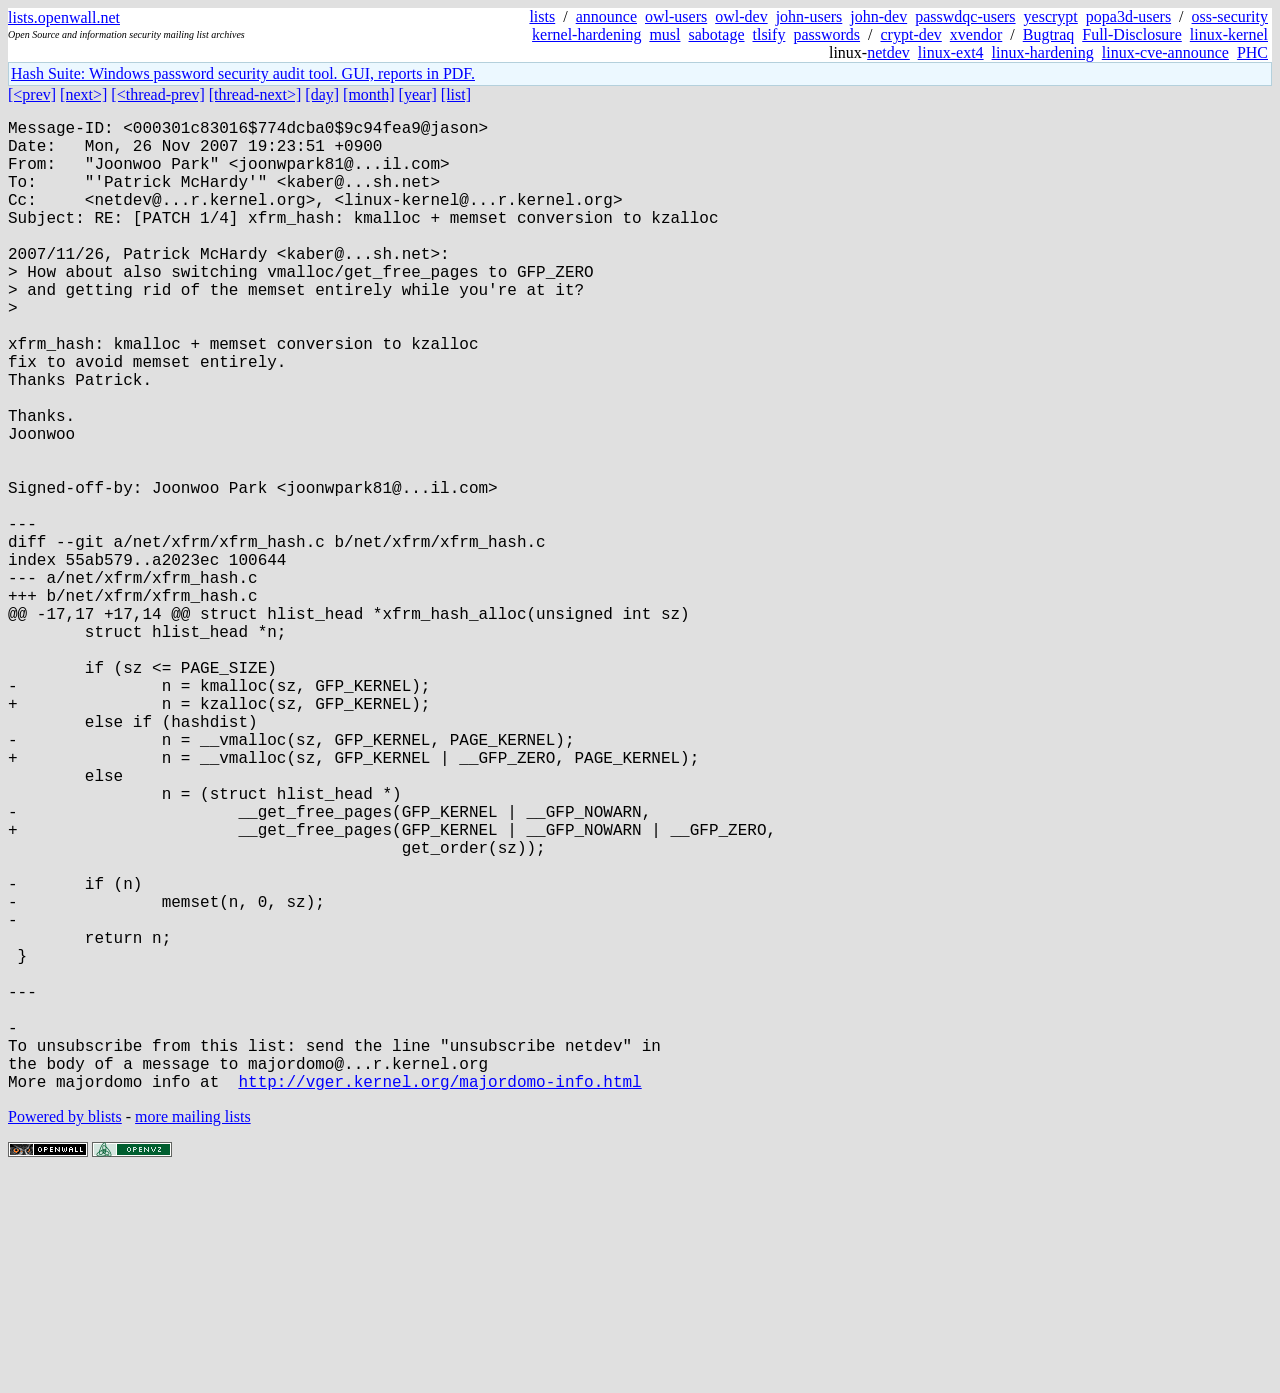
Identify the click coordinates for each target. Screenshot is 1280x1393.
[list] (456, 94)
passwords (826, 34)
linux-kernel (1229, 34)
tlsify (768, 34)
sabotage (717, 34)
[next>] (83, 94)
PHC (1252, 52)
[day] (322, 94)
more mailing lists (193, 1332)
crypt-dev (911, 34)
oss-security (1230, 16)
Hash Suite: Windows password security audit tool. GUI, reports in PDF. (243, 73)
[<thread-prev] (157, 94)
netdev (888, 52)
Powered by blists (65, 1332)
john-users (809, 16)
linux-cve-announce (1165, 52)
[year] (418, 94)
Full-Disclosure (1132, 34)
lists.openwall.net (64, 17)
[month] (369, 94)
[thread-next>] (255, 94)
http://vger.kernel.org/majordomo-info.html (439, 1297)
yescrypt (1051, 16)
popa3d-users (1128, 16)
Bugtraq (1049, 34)
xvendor (976, 34)
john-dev (878, 16)
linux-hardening (1043, 52)
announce (606, 16)
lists (542, 16)
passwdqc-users (965, 16)
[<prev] (32, 94)
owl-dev (741, 16)
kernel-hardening (586, 34)
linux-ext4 (951, 52)
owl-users (676, 16)
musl (664, 34)
